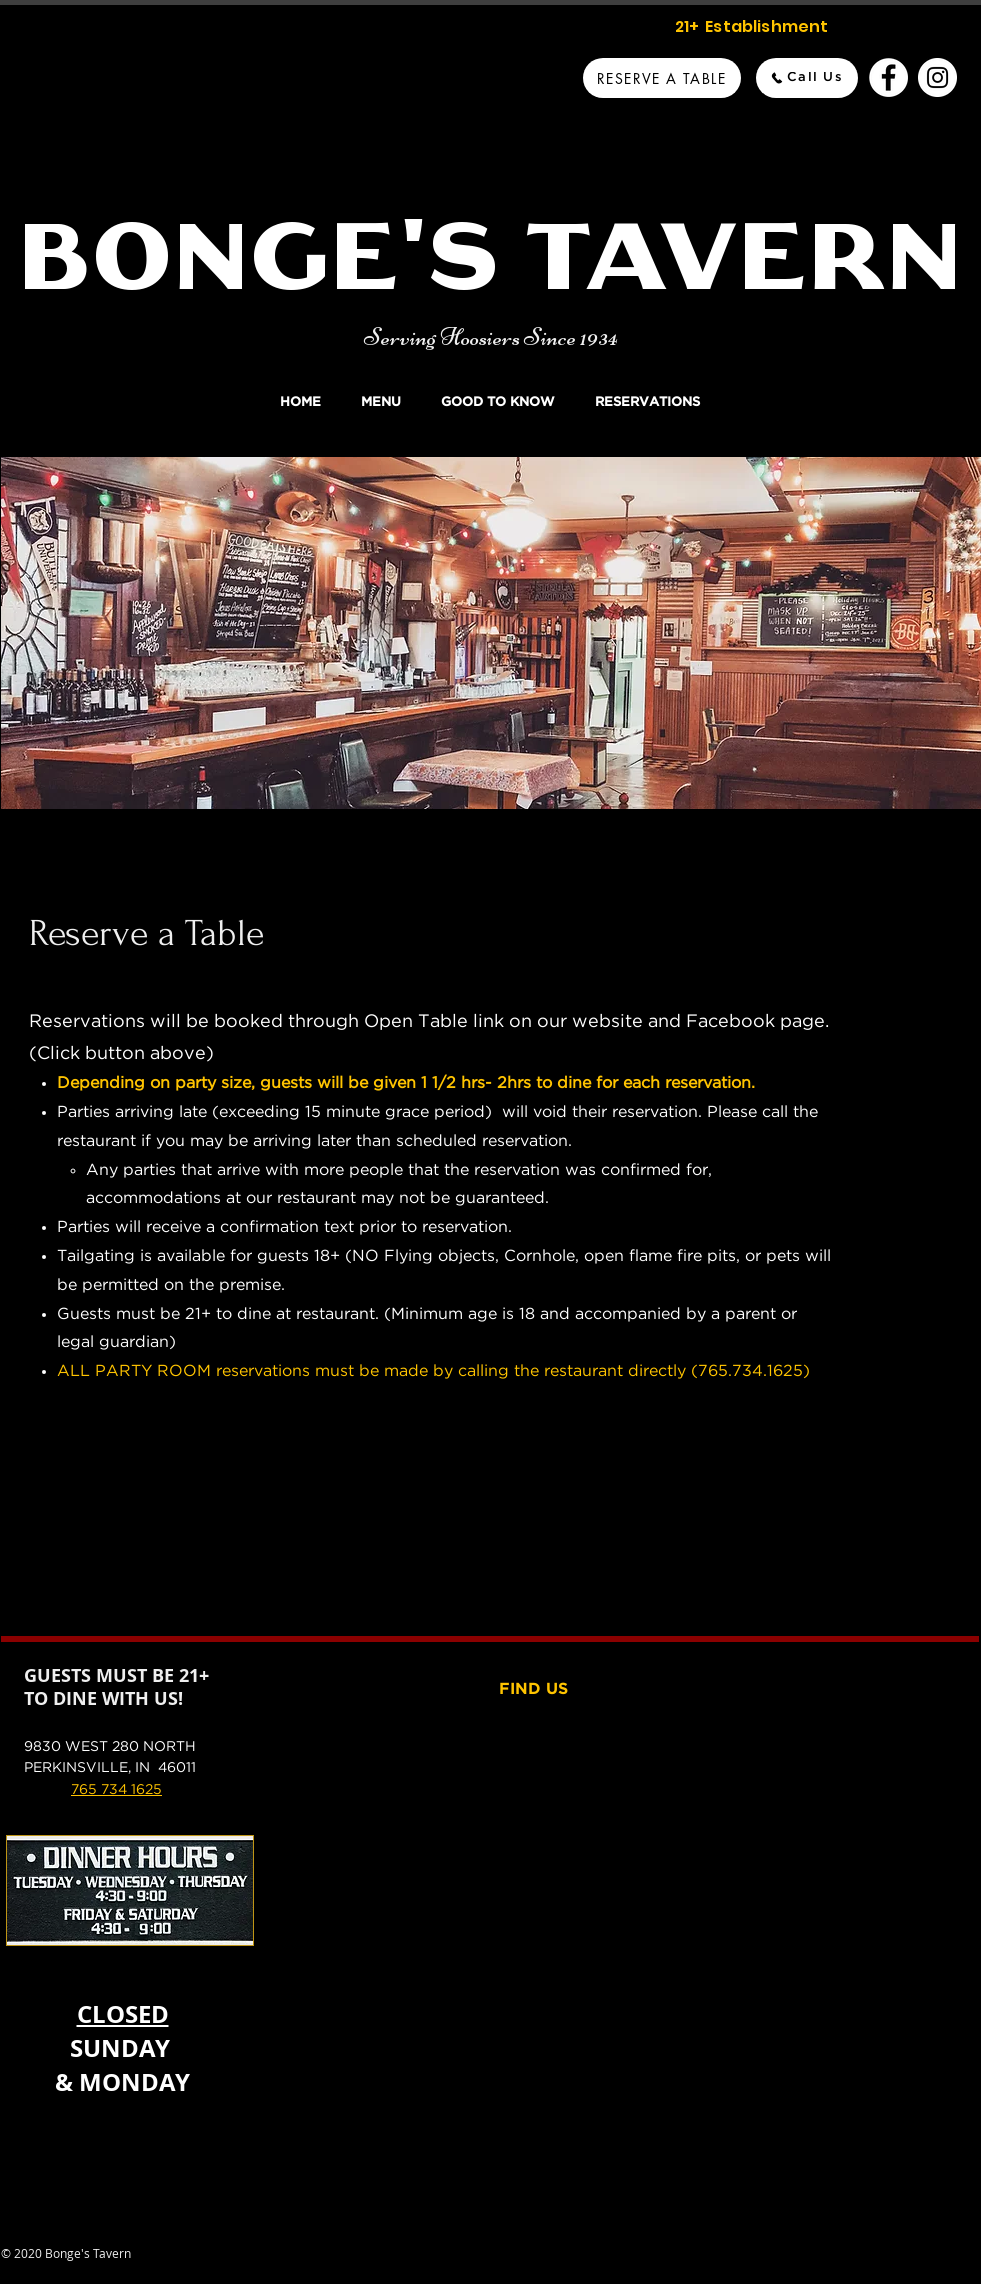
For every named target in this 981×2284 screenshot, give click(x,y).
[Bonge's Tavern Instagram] (937, 77)
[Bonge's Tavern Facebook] (888, 77)
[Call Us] (807, 78)
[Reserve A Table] (662, 78)
